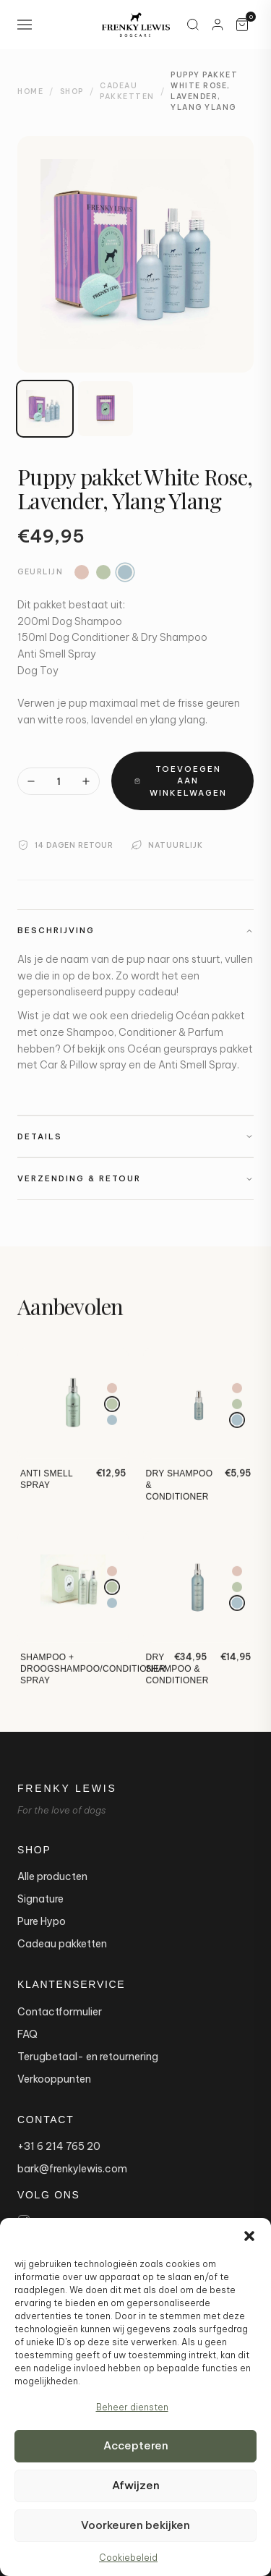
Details (135, 1136)
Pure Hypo (41, 1921)
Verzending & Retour (135, 1178)
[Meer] (86, 781)
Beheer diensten (132, 2407)
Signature (40, 1898)
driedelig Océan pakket (188, 1015)
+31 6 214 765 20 (58, 2146)
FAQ (27, 2034)
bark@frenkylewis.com (72, 2168)
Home (30, 91)
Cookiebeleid (128, 2557)
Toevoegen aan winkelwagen (180, 781)
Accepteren (135, 2445)
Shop (72, 91)
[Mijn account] (217, 24)
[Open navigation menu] (24, 25)
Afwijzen (136, 2485)
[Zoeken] (193, 24)
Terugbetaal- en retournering (87, 2056)
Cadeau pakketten (62, 1943)
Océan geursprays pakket (190, 1048)
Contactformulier (59, 2011)
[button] (249, 2236)
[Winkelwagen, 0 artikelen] (242, 24)
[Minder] (31, 781)
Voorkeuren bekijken (135, 2525)
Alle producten (52, 1876)
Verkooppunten (54, 2079)
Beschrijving (135, 930)
